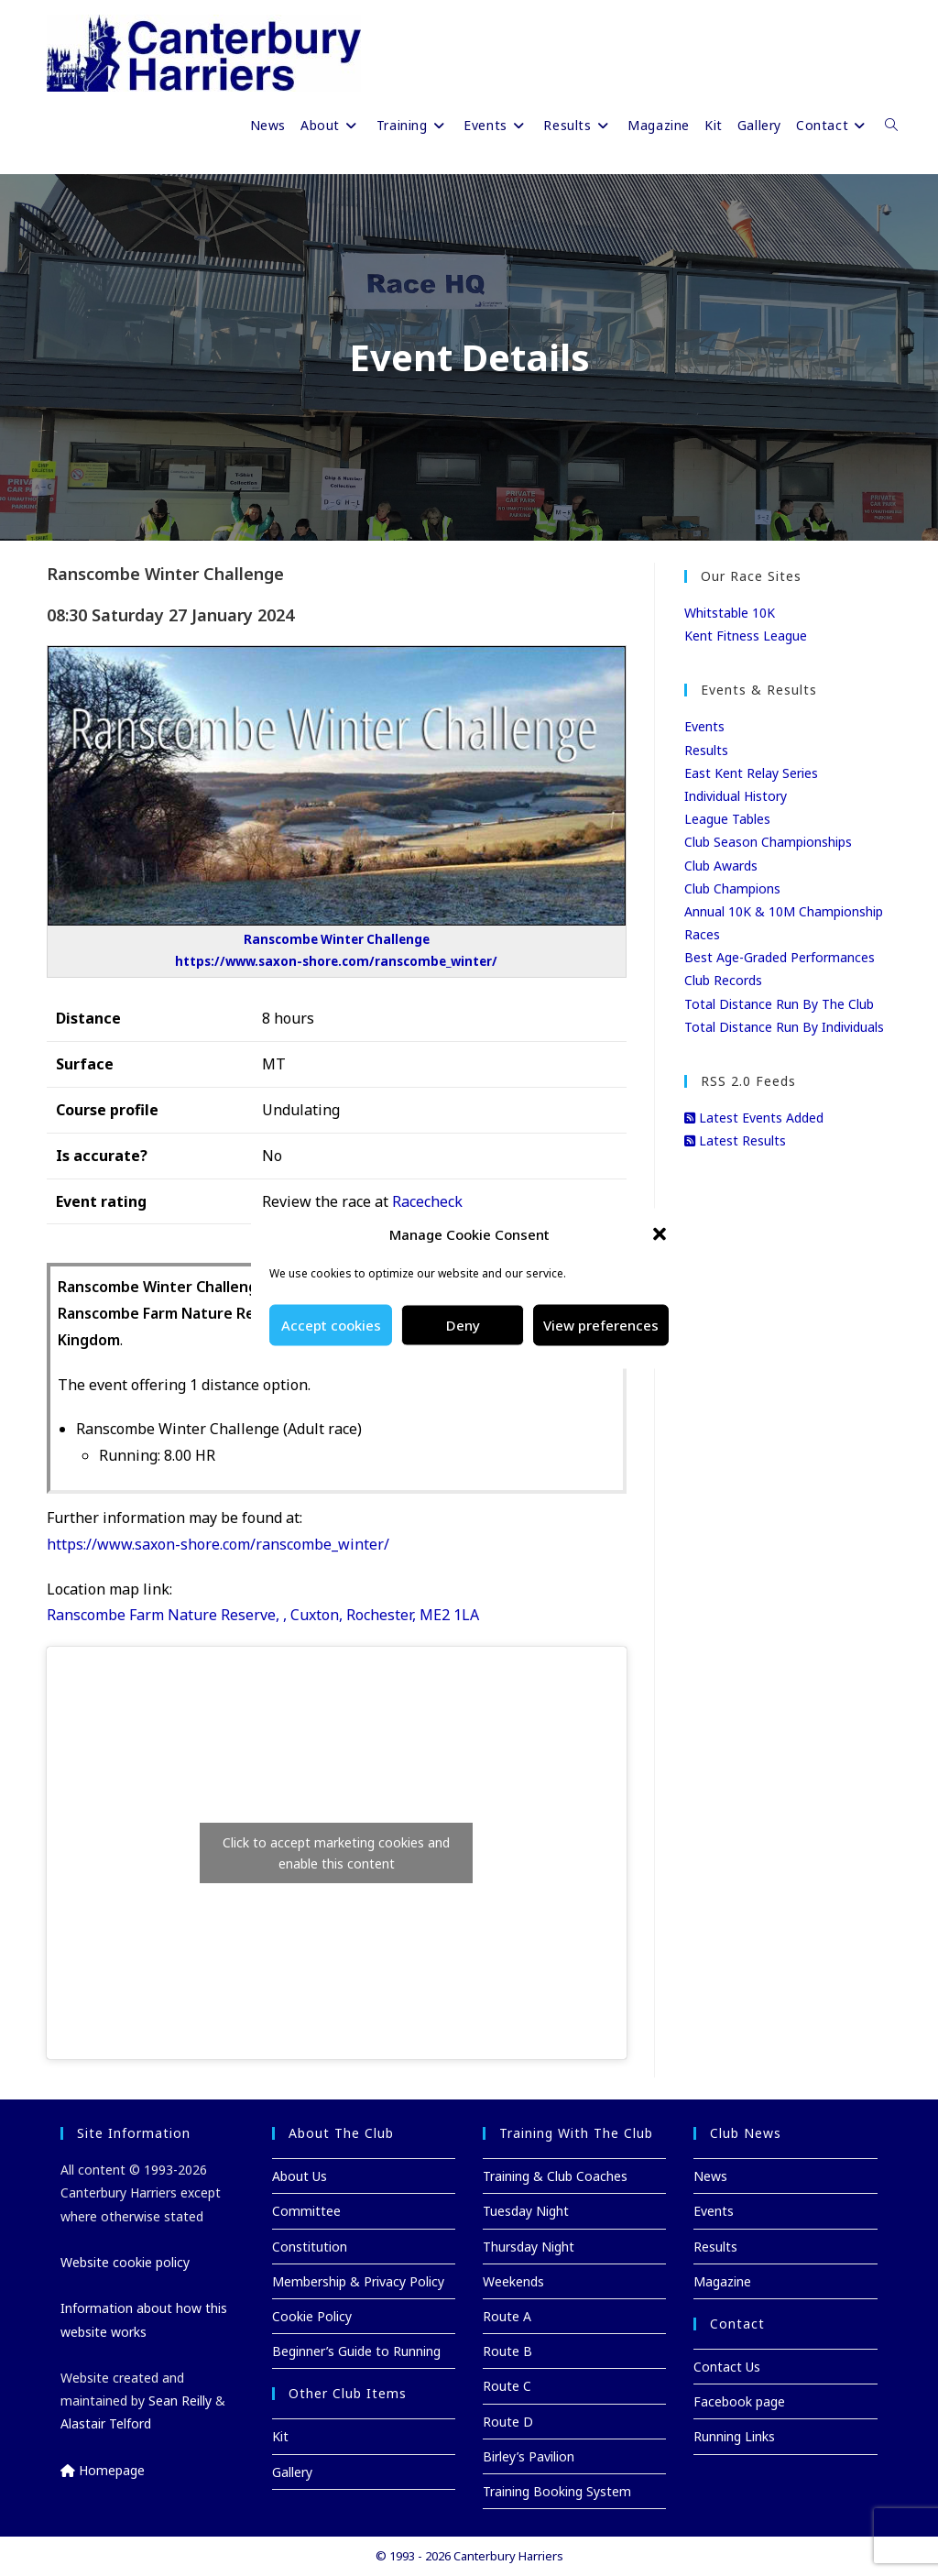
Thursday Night (528, 2246)
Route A (507, 2316)
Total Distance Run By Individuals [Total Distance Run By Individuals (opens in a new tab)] (784, 1027)
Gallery (292, 2472)
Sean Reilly (180, 2400)
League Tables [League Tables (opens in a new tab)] (727, 819)
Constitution (309, 2246)
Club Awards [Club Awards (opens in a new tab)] (721, 865)
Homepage (102, 2470)
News (710, 2176)
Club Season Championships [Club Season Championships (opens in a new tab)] (768, 841)
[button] (659, 1234)
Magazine (722, 2281)
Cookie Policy (312, 2316)
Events (704, 726)
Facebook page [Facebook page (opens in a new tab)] (739, 2401)
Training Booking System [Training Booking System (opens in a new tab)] (557, 2491)
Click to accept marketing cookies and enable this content (336, 1853)
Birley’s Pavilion (528, 2456)
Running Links (734, 2436)
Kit (280, 2436)
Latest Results (735, 1140)
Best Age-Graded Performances (779, 957)
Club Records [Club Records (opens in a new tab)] (723, 980)
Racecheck (427, 1201)
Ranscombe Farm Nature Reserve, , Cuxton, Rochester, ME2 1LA (263, 1615)
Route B (507, 2351)
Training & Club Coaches (555, 2176)
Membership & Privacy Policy (358, 2281)
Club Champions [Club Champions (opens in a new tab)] (732, 888)
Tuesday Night (526, 2211)
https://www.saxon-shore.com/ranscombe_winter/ (218, 1544)
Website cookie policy (125, 2262)
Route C (507, 2386)
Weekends (513, 2281)
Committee (306, 2211)
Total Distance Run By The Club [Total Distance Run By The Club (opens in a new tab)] (779, 1004)
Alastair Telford (105, 2423)
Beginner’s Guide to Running (356, 2351)
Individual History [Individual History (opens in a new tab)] (735, 796)
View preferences (601, 1325)
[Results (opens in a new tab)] (578, 125)
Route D (508, 2421)
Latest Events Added (753, 1117)
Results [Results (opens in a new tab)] (706, 750)
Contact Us (726, 2366)
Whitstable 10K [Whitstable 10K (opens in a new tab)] (729, 612)
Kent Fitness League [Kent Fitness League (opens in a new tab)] (745, 635)
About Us (299, 2176)
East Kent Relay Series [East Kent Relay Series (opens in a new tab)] (751, 773)
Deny (463, 1325)
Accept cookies (331, 1325)
